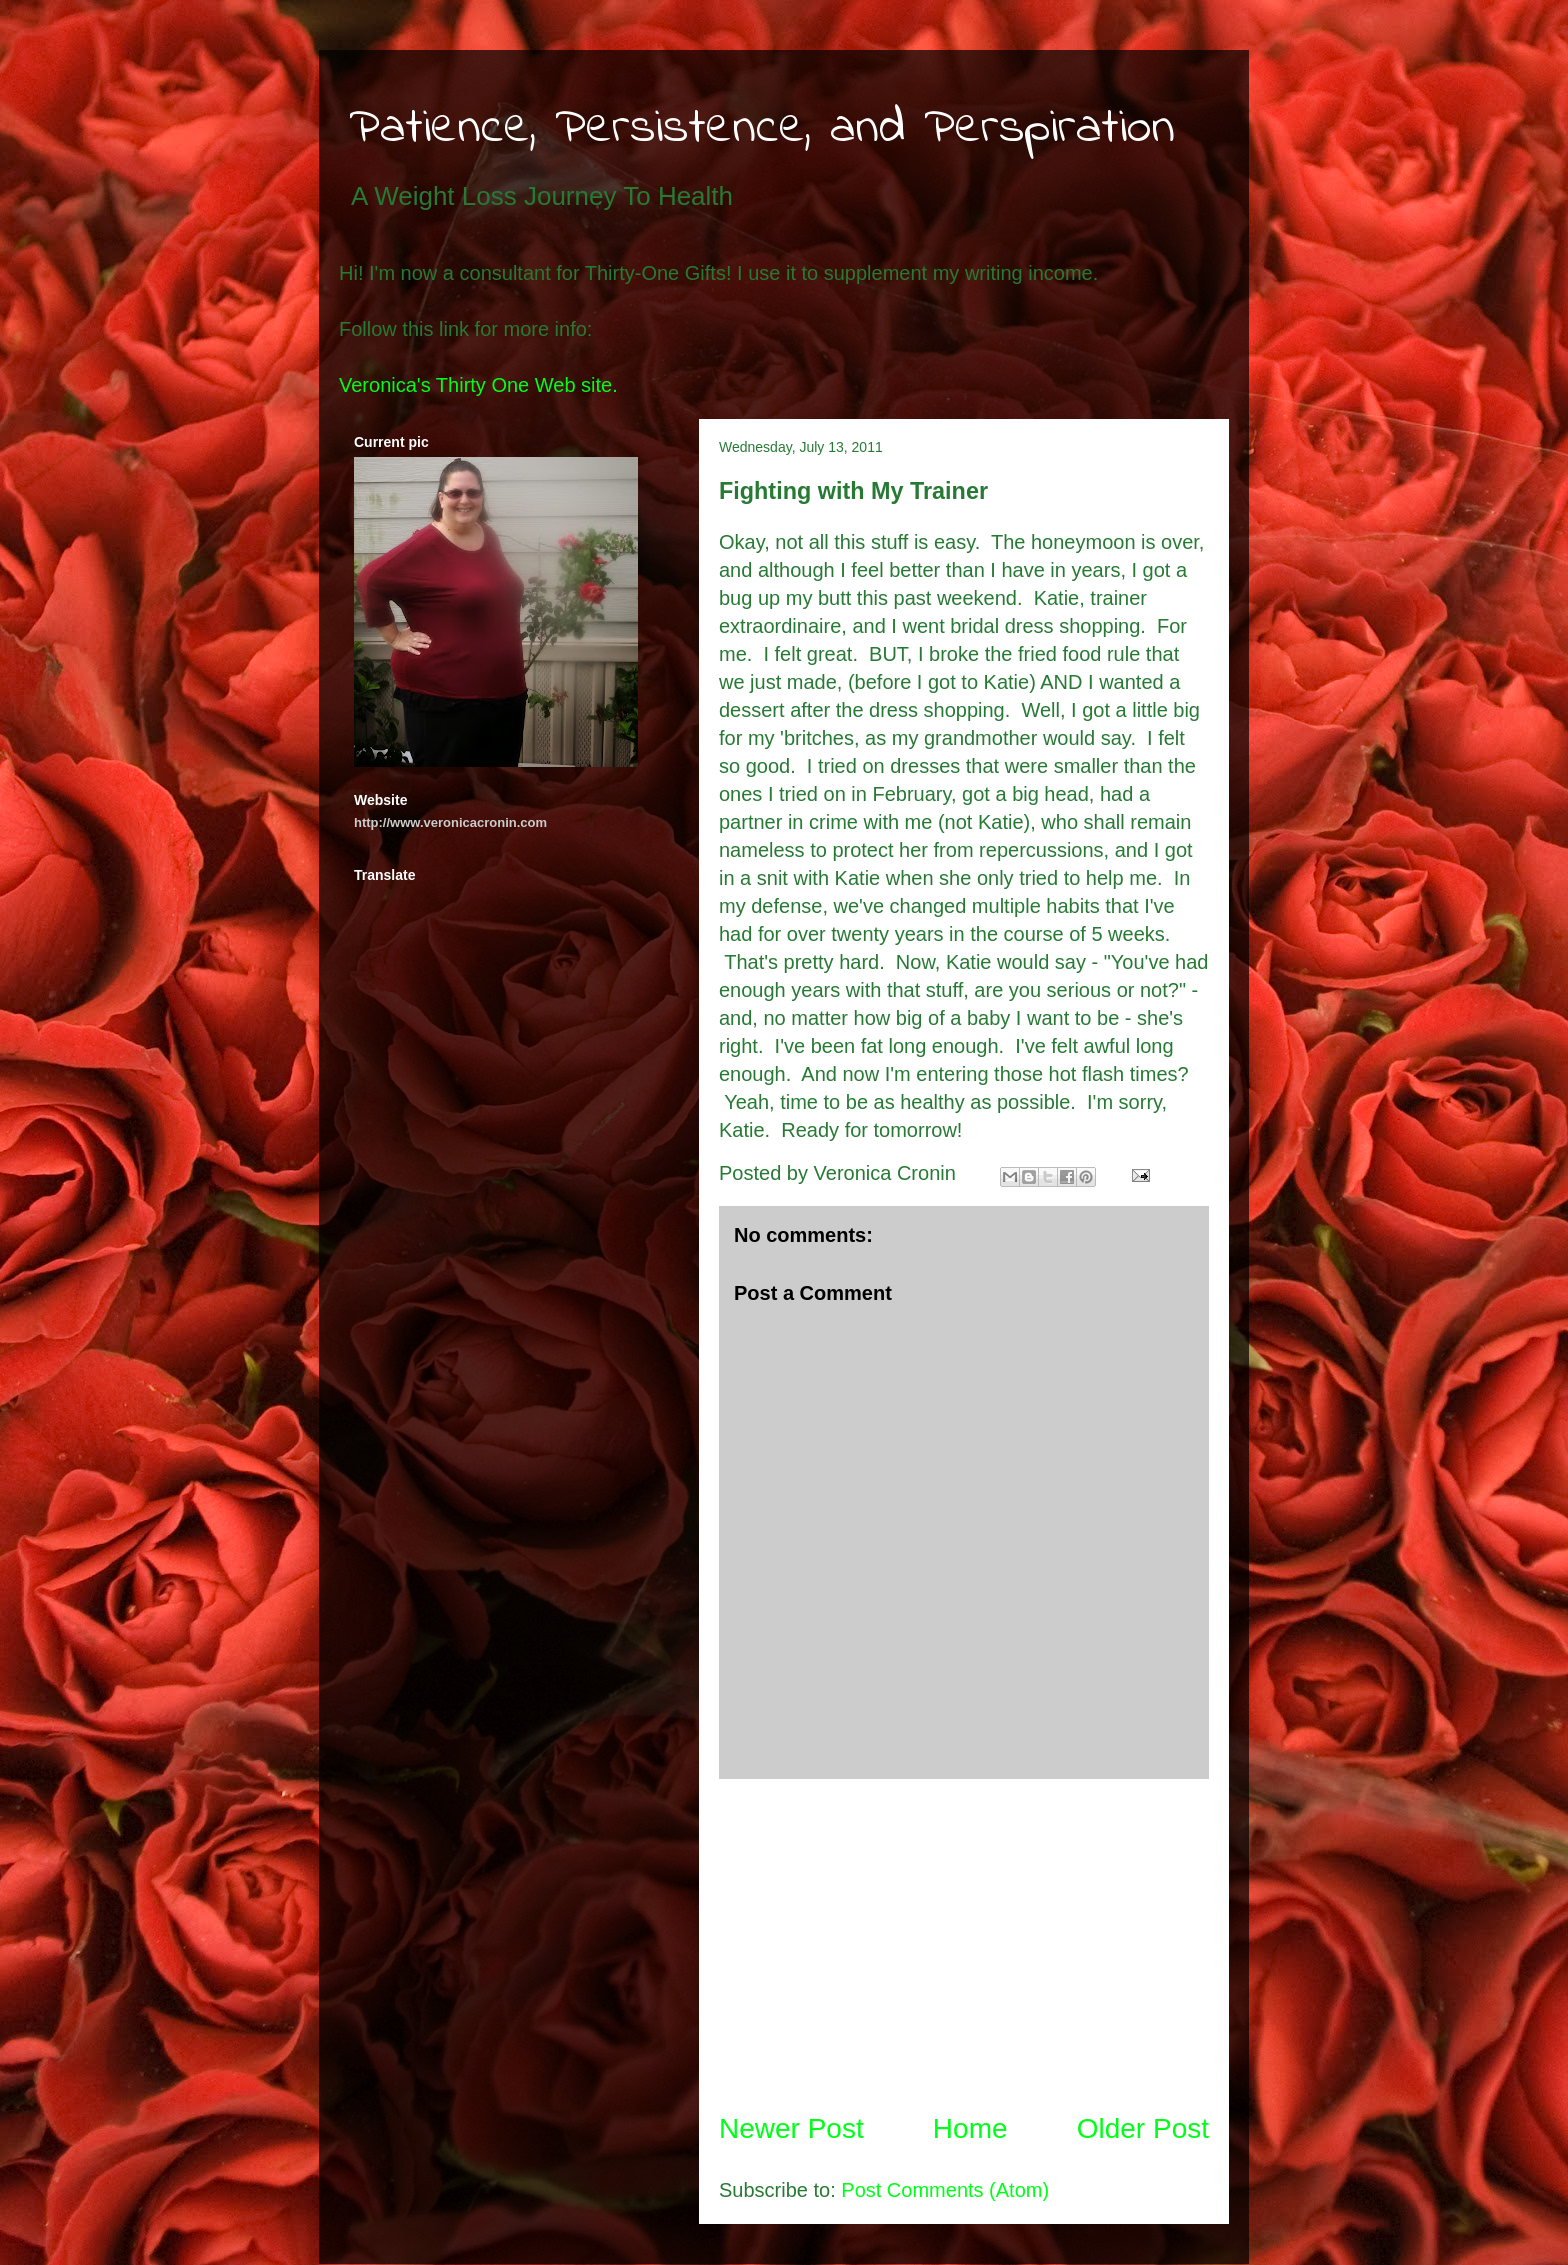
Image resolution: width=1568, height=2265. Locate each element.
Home (970, 2128)
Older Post (1143, 2128)
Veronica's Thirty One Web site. (478, 385)
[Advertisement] (964, 1944)
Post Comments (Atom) (945, 2190)
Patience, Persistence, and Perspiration (762, 128)
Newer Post (791, 2128)
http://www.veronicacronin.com (450, 822)
